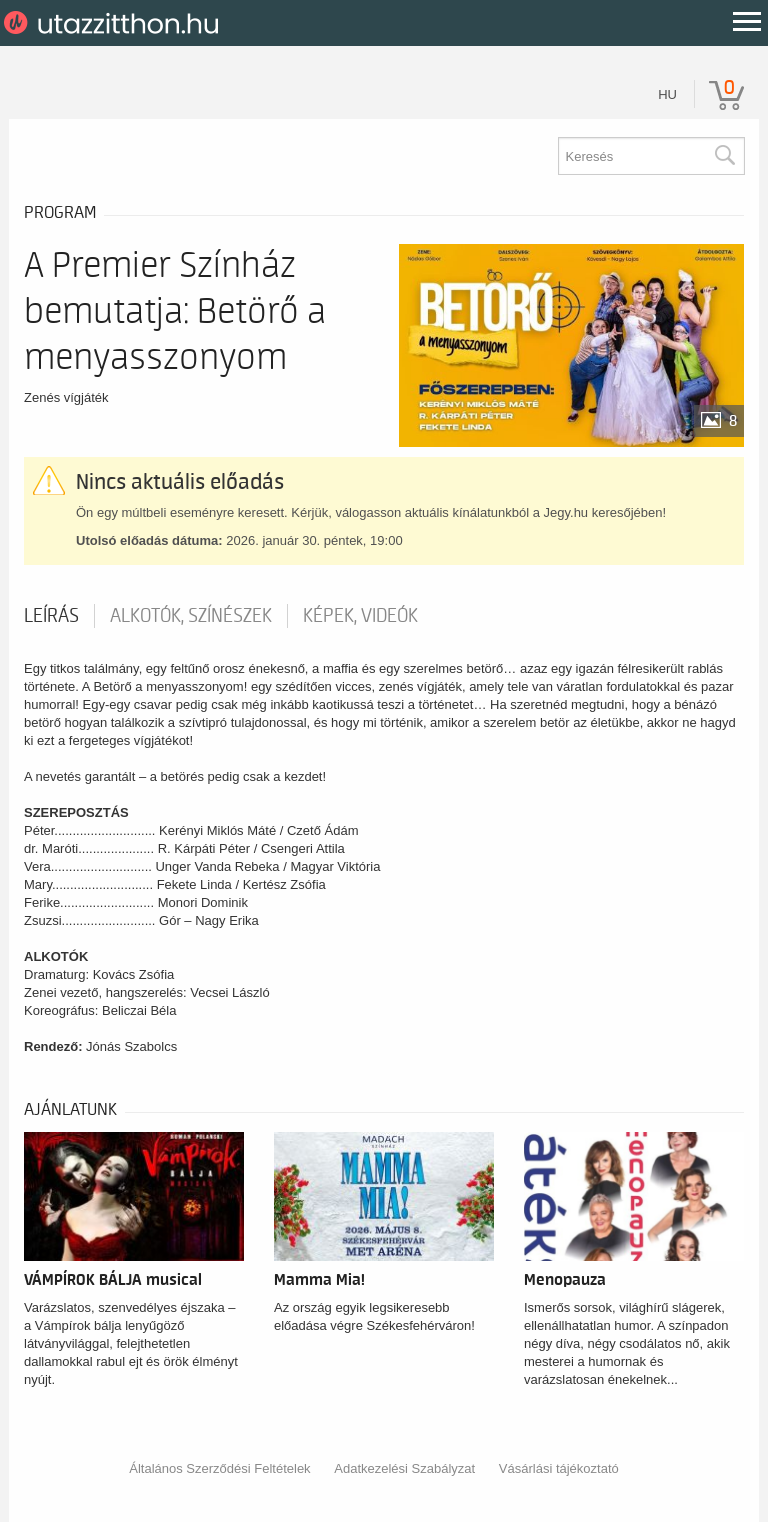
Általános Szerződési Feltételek (219, 1468)
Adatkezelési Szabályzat (404, 1468)
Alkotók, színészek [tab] (191, 616)
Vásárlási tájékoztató (559, 1468)
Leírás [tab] (51, 616)
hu (667, 94)
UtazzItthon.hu (114, 23)
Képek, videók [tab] (360, 616)
